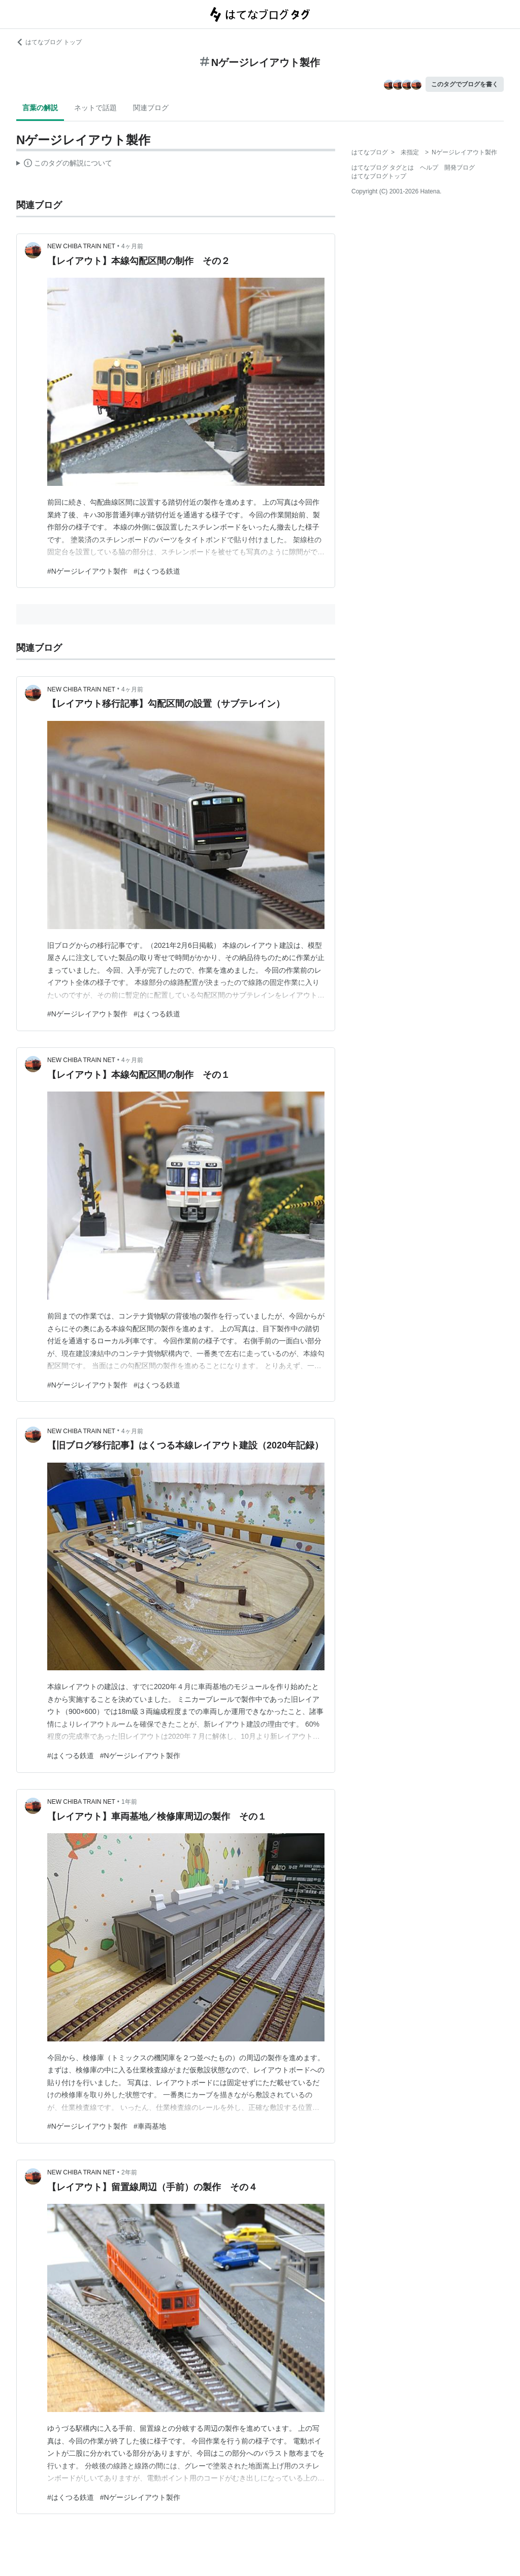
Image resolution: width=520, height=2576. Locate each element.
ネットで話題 (95, 108)
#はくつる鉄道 (157, 571)
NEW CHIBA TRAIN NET (81, 246)
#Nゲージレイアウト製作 (87, 571)
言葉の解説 (40, 108)
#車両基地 (150, 2126)
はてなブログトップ (378, 176)
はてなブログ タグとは (382, 167)
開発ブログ (459, 167)
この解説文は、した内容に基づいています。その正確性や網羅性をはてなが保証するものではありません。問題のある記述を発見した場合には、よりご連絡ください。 (64, 164)
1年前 (129, 1801)
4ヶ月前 (132, 246)
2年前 (129, 2172)
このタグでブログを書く (464, 84)
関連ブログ (151, 108)
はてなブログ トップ (49, 42)
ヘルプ (429, 167)
